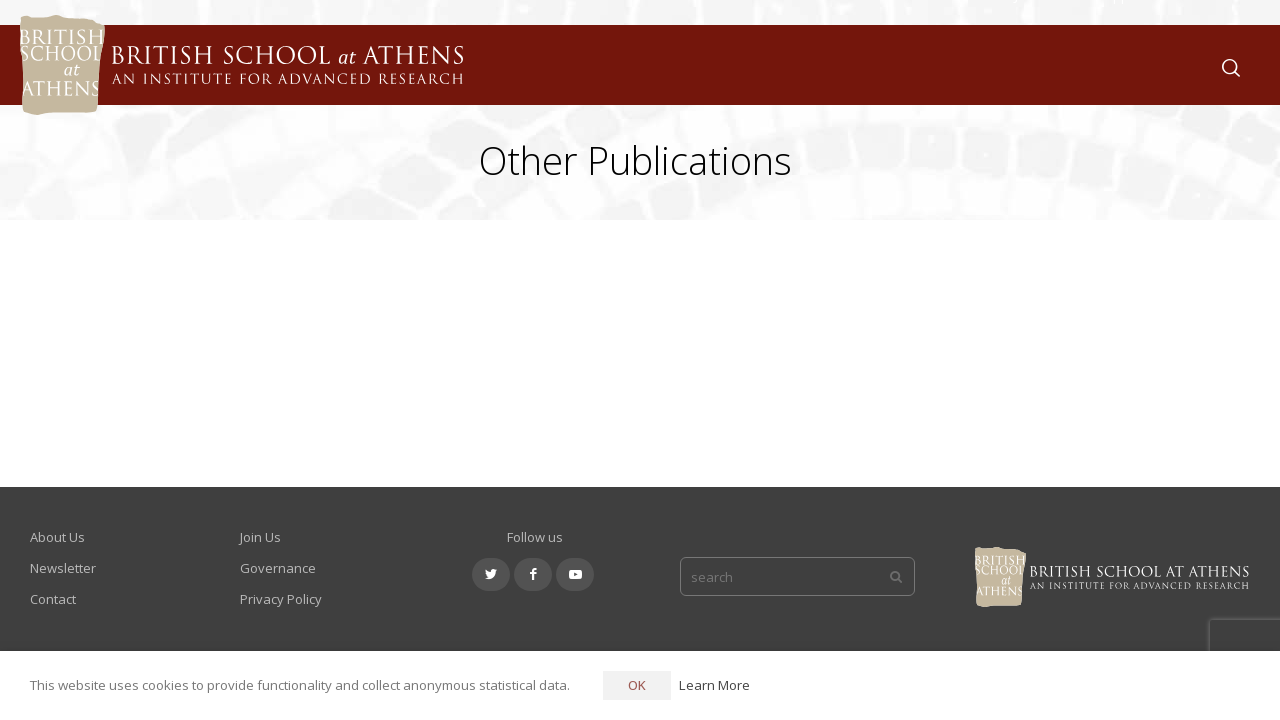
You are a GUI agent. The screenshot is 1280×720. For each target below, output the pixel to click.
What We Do (934, 64)
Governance (278, 568)
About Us (824, 64)
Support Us (1133, 64)
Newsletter (63, 568)
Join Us (1036, 64)
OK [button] (637, 685)
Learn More (714, 685)
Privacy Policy (281, 599)
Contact (53, 599)
